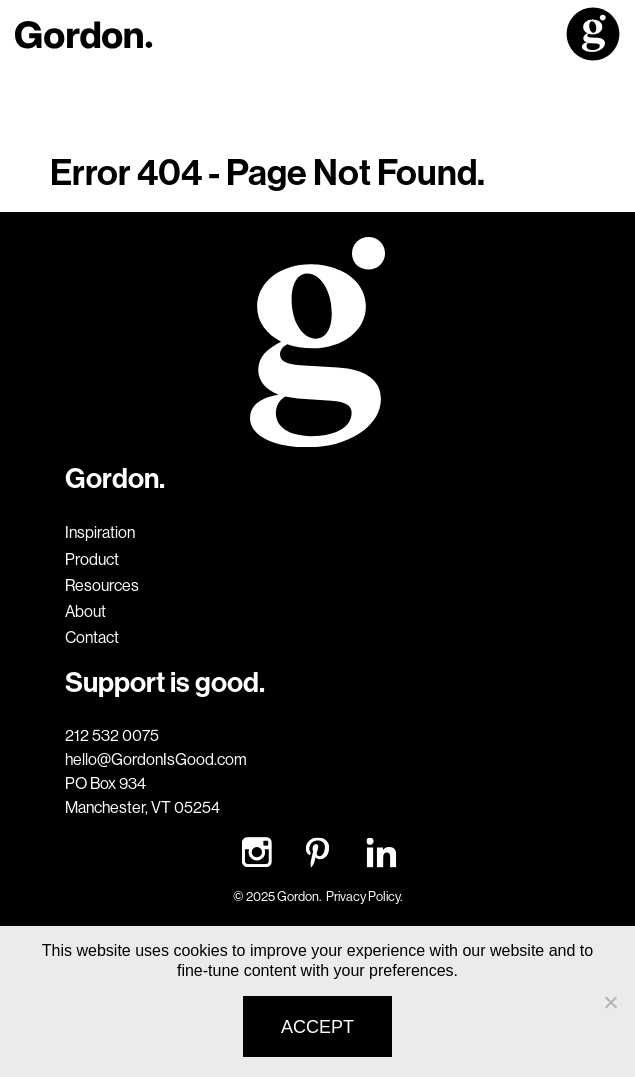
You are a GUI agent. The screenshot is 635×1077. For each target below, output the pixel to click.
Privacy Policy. (364, 896)
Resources (102, 585)
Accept (317, 1027)
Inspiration (100, 532)
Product (92, 559)
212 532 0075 (112, 735)
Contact (92, 637)
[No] (610, 1002)
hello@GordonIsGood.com (156, 759)
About (85, 611)
